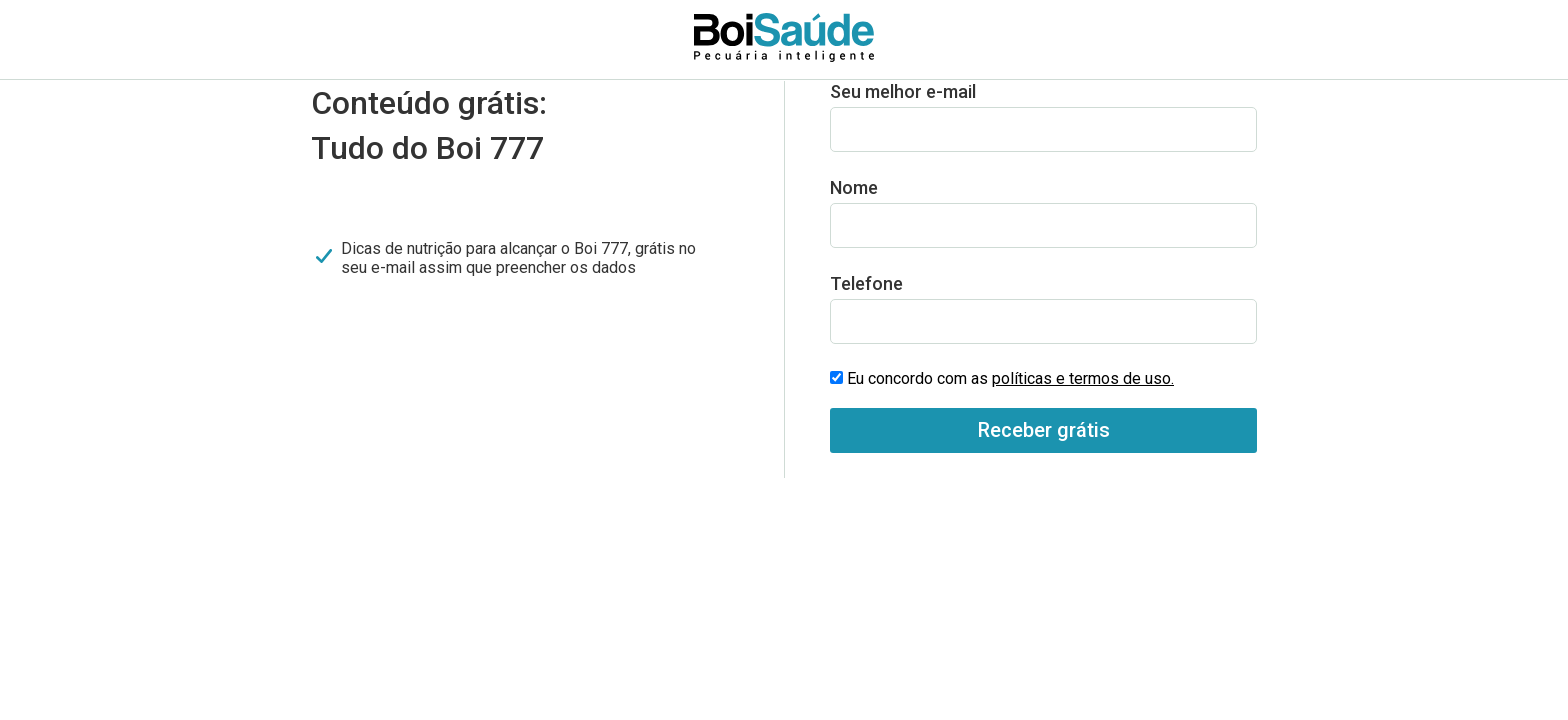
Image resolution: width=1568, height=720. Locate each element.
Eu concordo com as (1010, 378)
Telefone (866, 283)
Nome (854, 187)
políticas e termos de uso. (1083, 378)
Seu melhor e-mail (903, 91)
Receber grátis (1044, 430)
